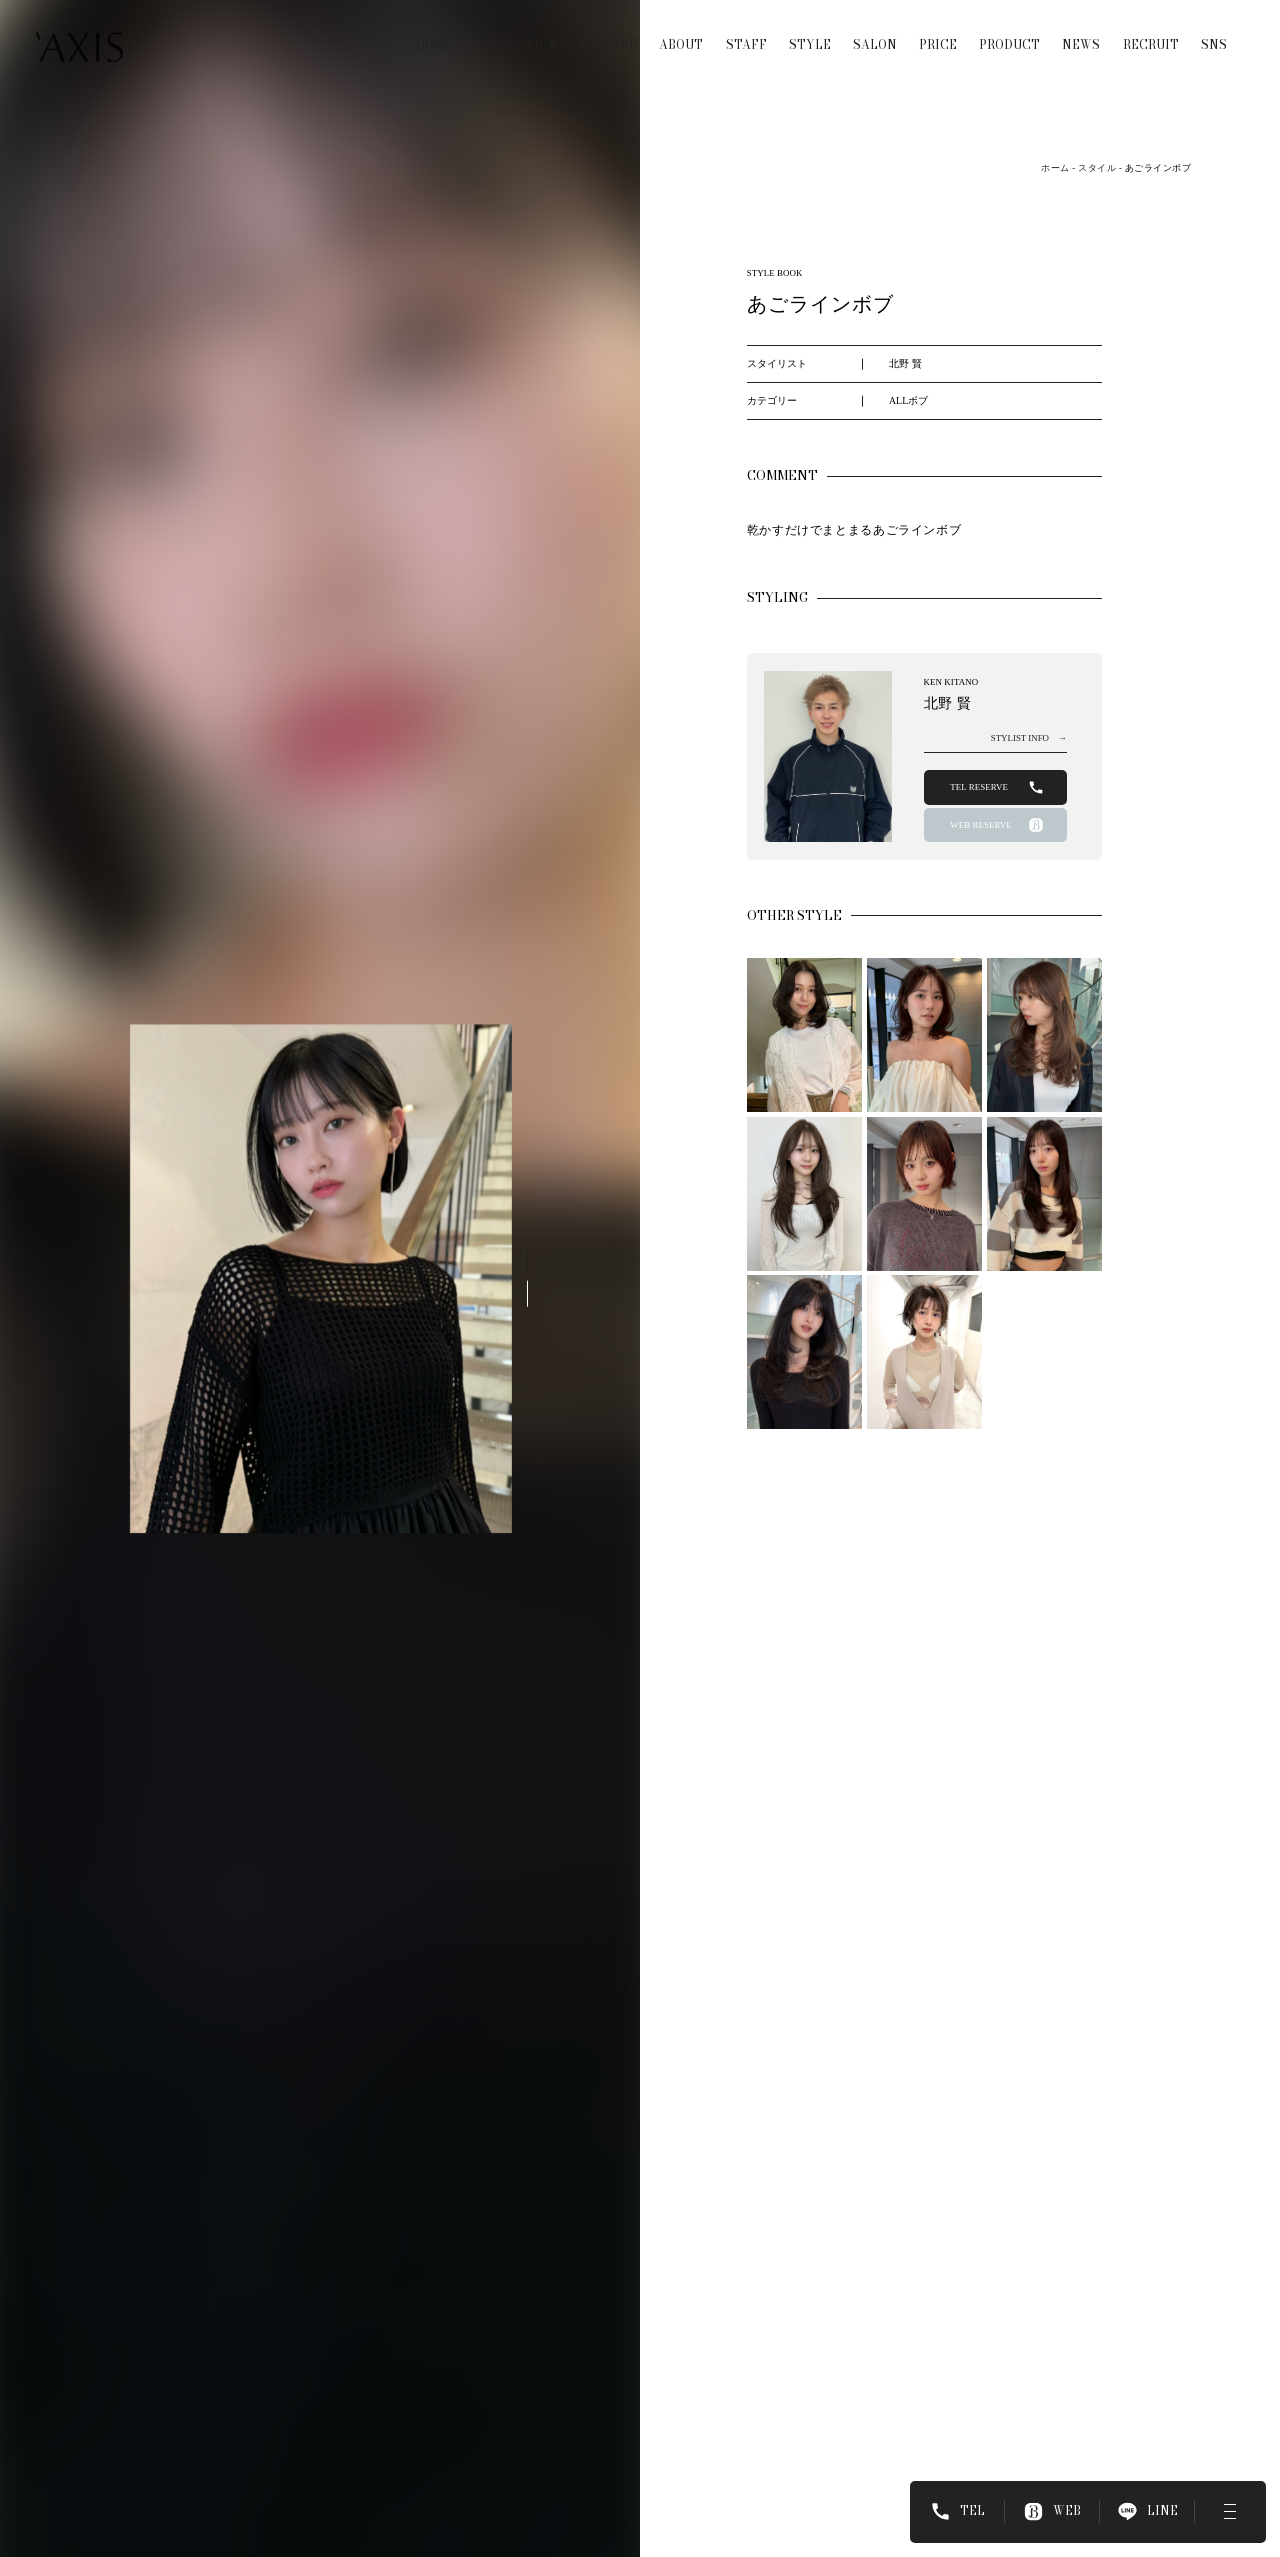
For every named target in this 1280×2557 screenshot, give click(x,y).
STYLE (810, 34)
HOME (434, 34)
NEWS (1081, 34)
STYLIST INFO (1029, 738)
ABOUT (681, 34)
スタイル (1097, 168)
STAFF (746, 34)
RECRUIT (1151, 34)
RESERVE (608, 34)
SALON (875, 34)
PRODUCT (1009, 34)
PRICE (938, 34)
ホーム (1055, 168)
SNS (1214, 34)
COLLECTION (516, 34)
